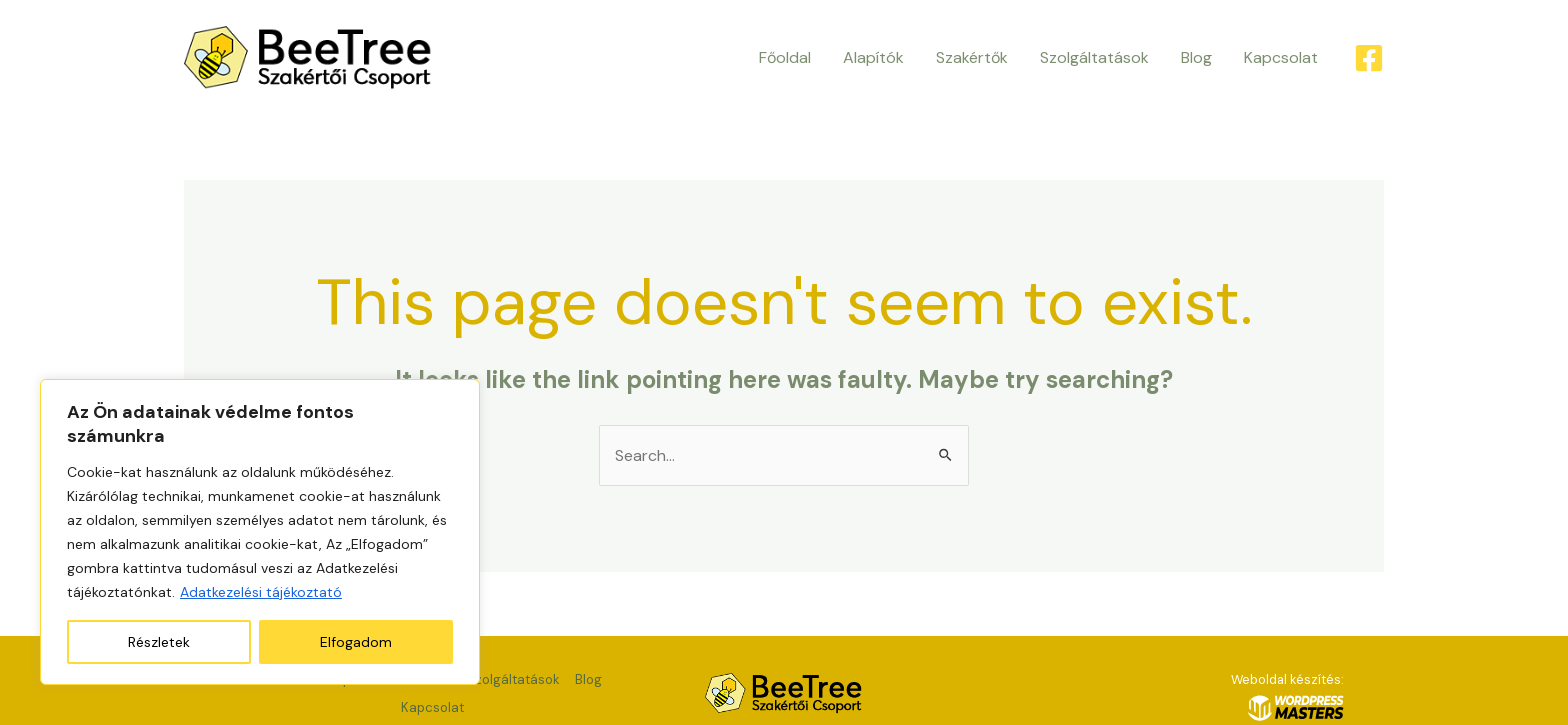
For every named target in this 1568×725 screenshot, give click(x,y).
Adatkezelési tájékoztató (261, 592)
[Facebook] (1369, 58)
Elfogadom (356, 642)
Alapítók (873, 57)
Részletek (159, 642)
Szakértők (972, 57)
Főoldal (785, 57)
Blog (1196, 57)
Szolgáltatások (1094, 57)
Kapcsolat (1281, 57)
